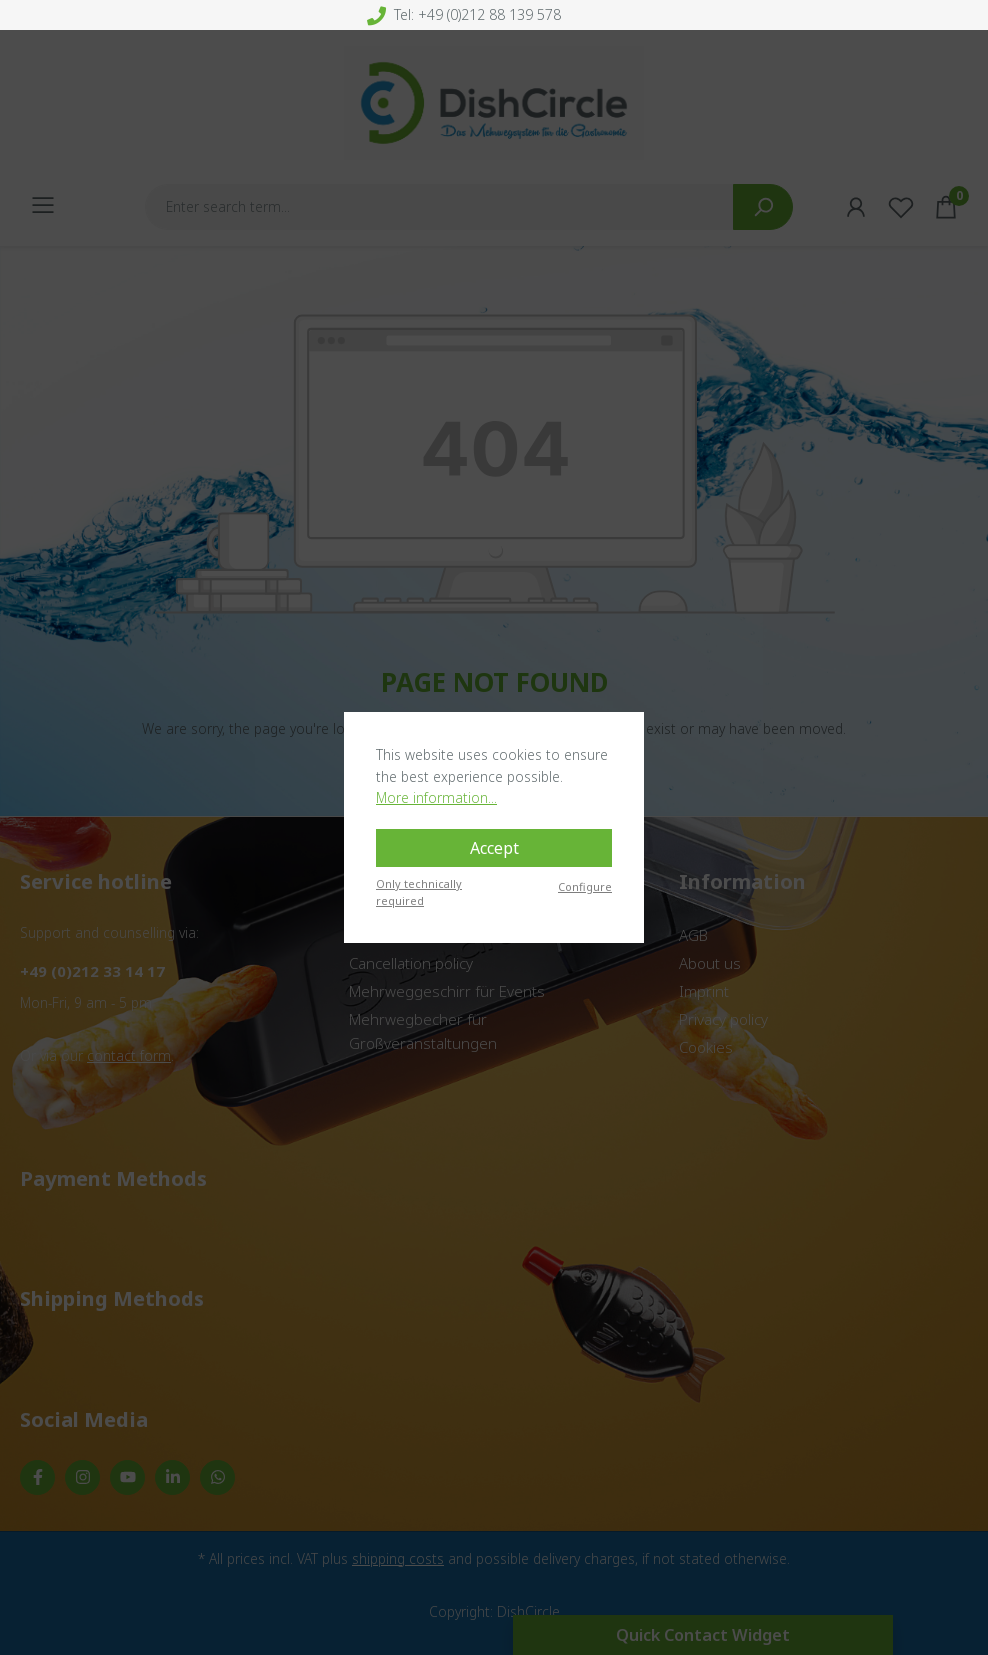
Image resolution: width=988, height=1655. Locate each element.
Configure (585, 886)
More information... (436, 797)
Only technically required (419, 892)
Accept (494, 848)
